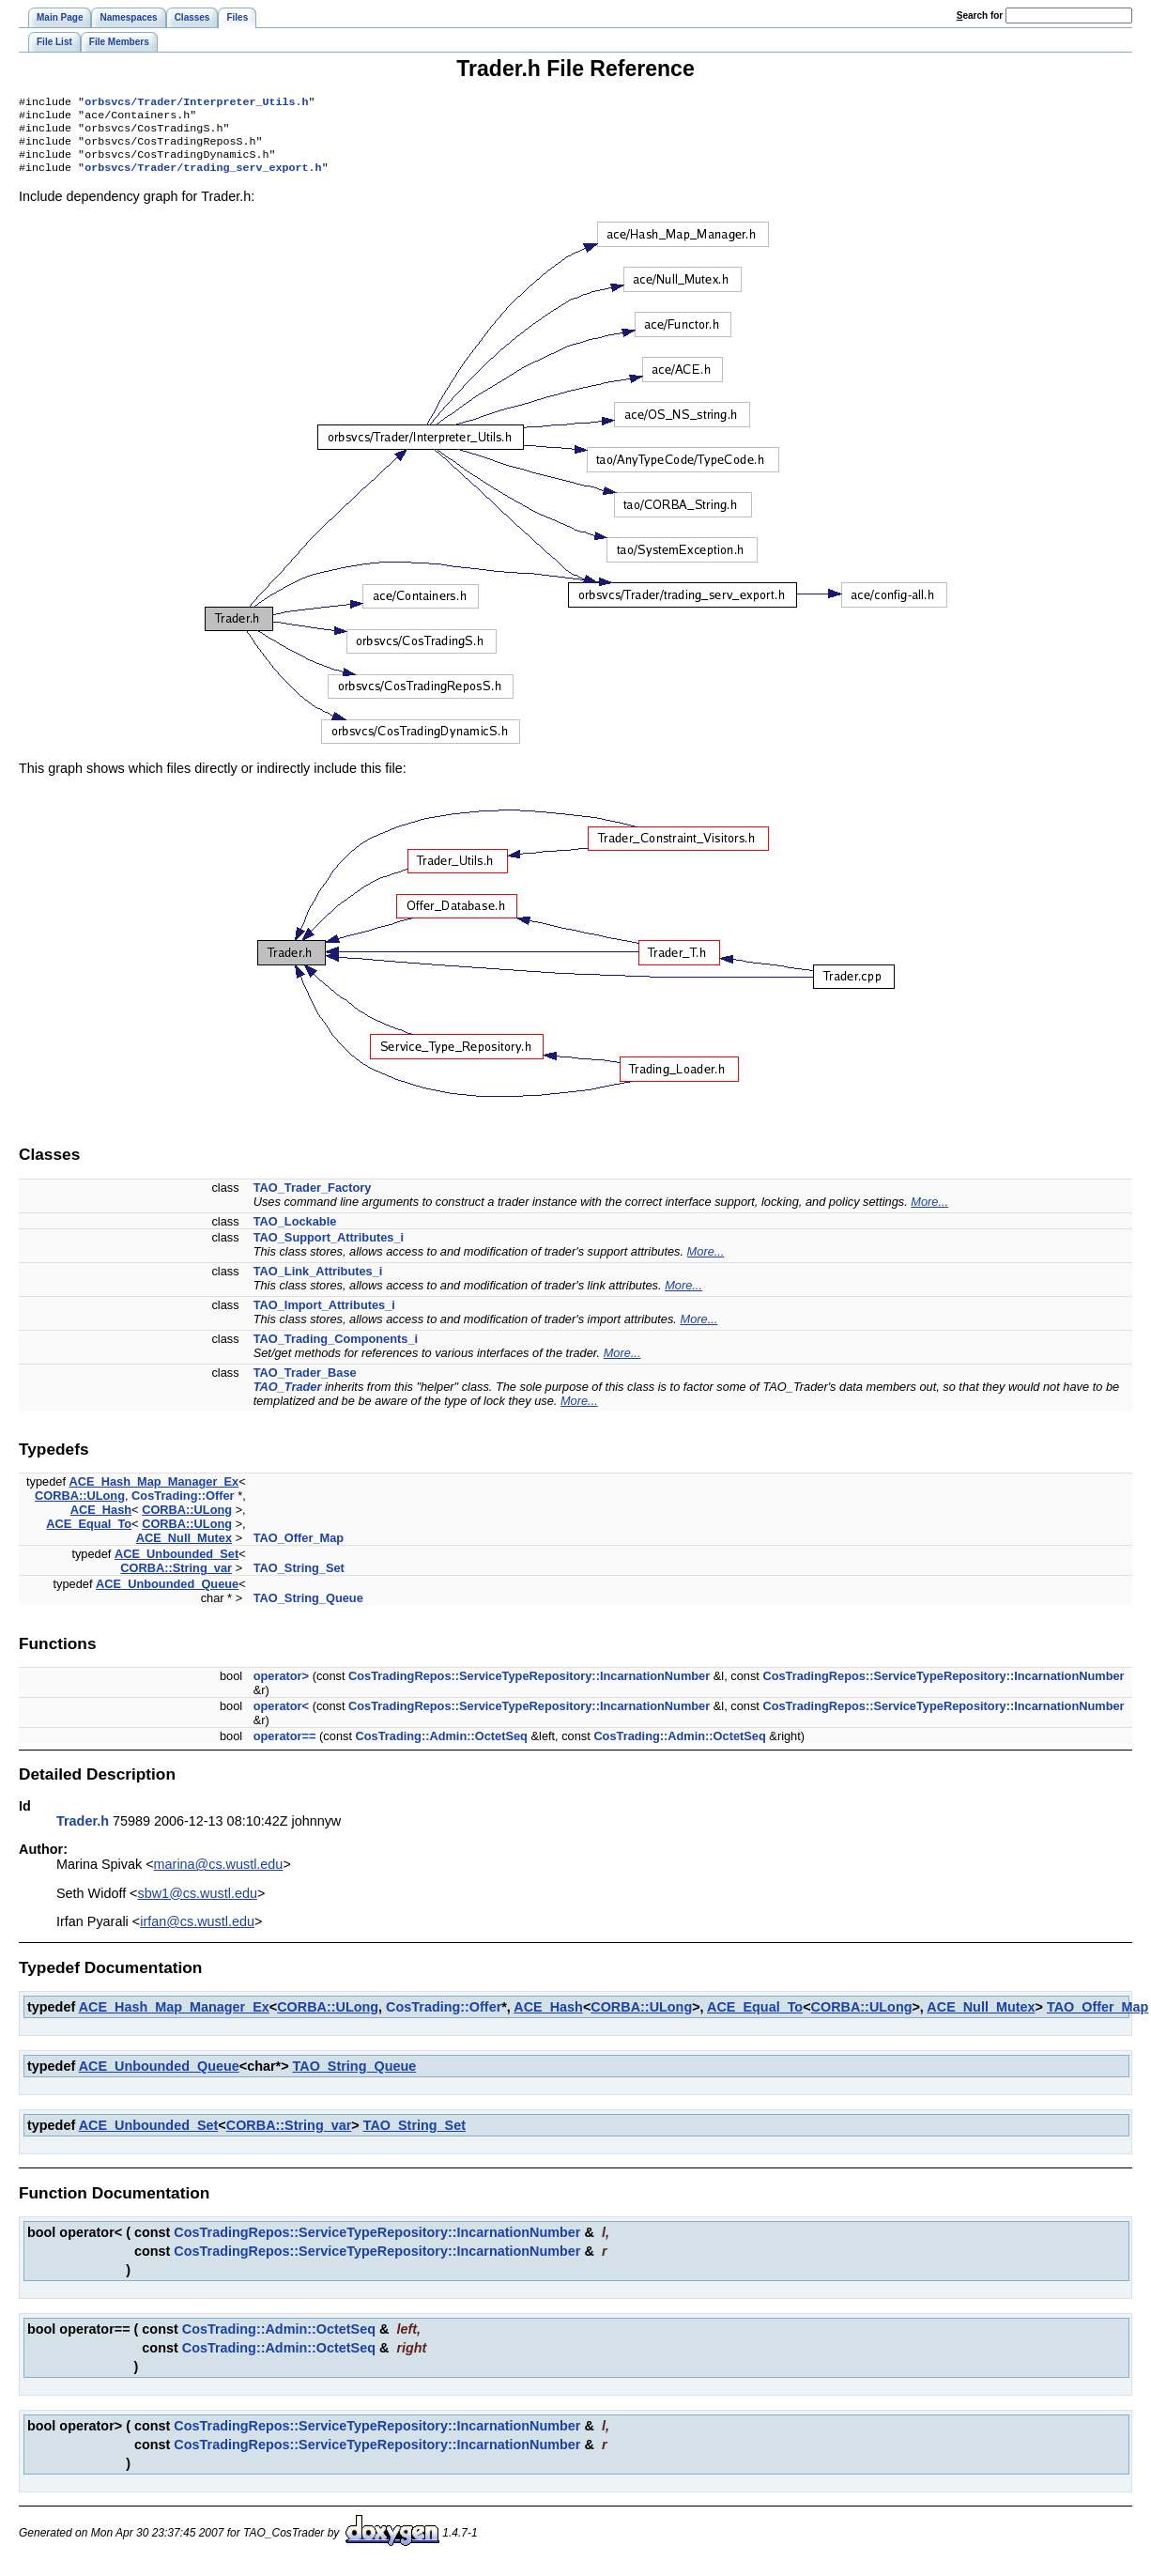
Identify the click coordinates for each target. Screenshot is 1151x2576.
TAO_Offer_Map (298, 1549)
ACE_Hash (100, 1521)
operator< (281, 1717)
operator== (284, 1747)
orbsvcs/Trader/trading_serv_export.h (202, 178)
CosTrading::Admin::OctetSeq (442, 1747)
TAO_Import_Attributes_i (324, 1316)
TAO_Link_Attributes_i (318, 1282)
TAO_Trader (287, 1398)
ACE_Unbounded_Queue (167, 1595)
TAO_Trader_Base (305, 1384)
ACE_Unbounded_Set (176, 1565)
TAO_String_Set (299, 1579)
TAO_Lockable (295, 1233)
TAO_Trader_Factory (312, 1199)
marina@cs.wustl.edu (219, 1875)
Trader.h (82, 1832)
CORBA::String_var (176, 1579)
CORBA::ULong (80, 1507)
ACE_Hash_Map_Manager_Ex (154, 1493)
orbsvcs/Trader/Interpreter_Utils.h (196, 103)
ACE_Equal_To (88, 1535)
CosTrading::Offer (183, 1507)
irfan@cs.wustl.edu (197, 1932)
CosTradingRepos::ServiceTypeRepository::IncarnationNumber (529, 1687)
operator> (281, 1687)
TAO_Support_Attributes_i (328, 1249)
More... (929, 1213)
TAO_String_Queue (308, 1609)
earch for (979, 15)
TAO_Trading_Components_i (335, 1350)
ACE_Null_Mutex (184, 1549)
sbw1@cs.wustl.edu (197, 1904)
